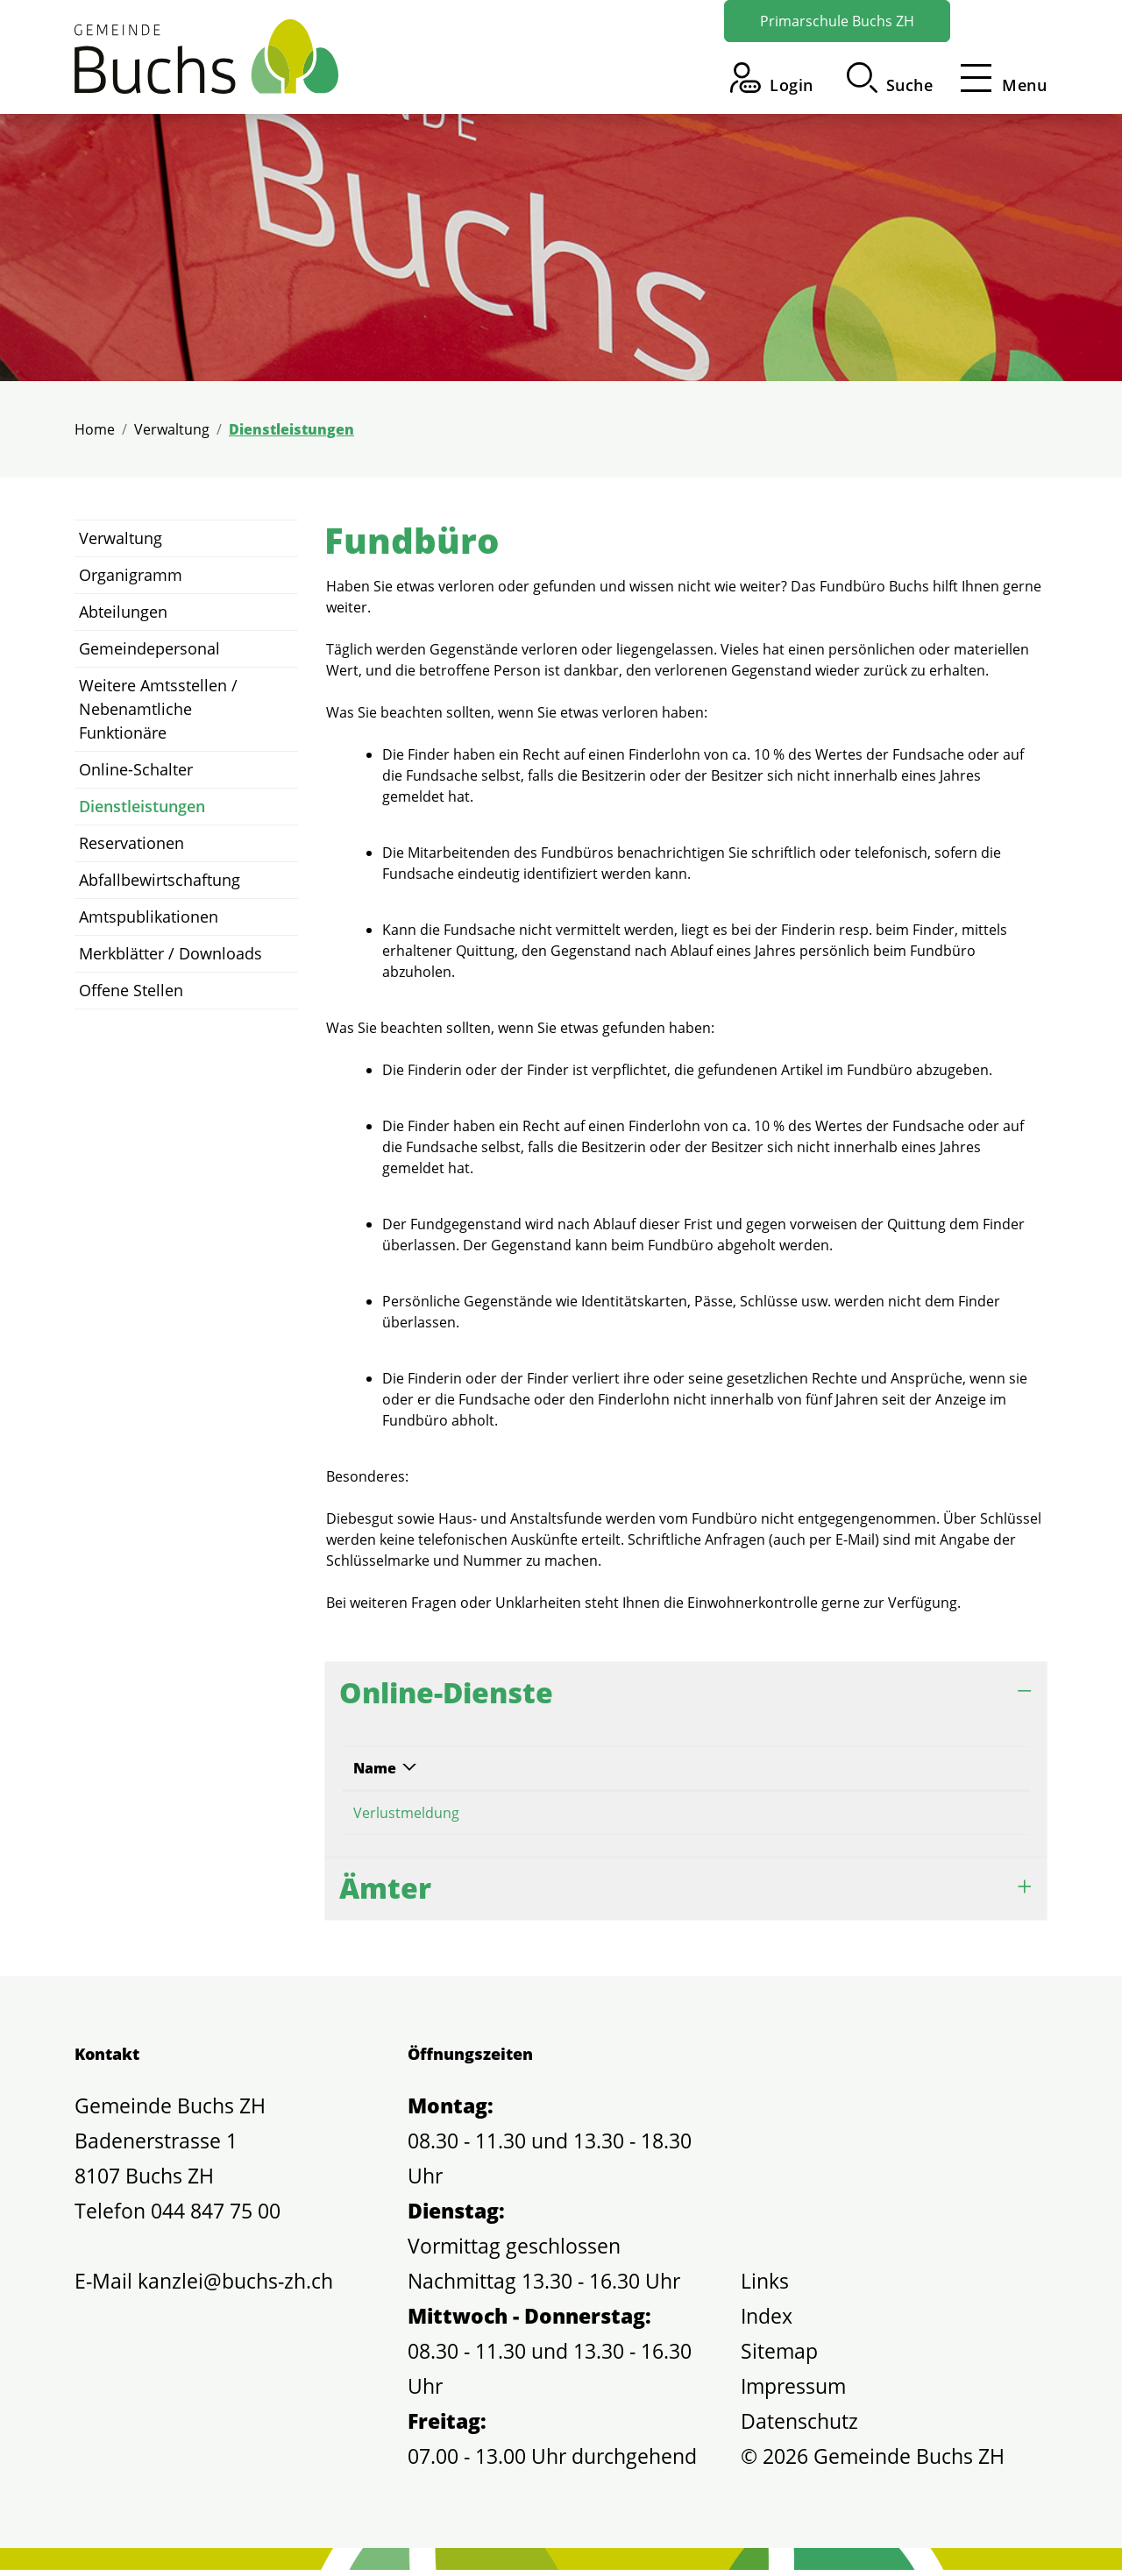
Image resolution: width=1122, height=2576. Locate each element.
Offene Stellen (131, 990)
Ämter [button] (385, 1894)
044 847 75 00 (215, 2217)
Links (765, 2287)
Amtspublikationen (148, 916)
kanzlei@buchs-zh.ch (235, 2287)
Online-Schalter (136, 769)
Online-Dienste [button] (446, 1692)
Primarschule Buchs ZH (837, 21)
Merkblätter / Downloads (170, 953)
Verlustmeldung (406, 1812)
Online (723, 1768)
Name (374, 1768)
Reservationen (131, 842)
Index (766, 2322)
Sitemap (779, 2357)
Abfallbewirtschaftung (159, 879)
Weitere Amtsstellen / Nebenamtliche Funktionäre (158, 709)
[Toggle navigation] (998, 77)
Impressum (793, 2392)
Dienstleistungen (142, 810)
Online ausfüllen (858, 1815)
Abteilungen (123, 611)
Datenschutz (799, 2427)
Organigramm (130, 574)
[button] (890, 77)
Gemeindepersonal (149, 648)
